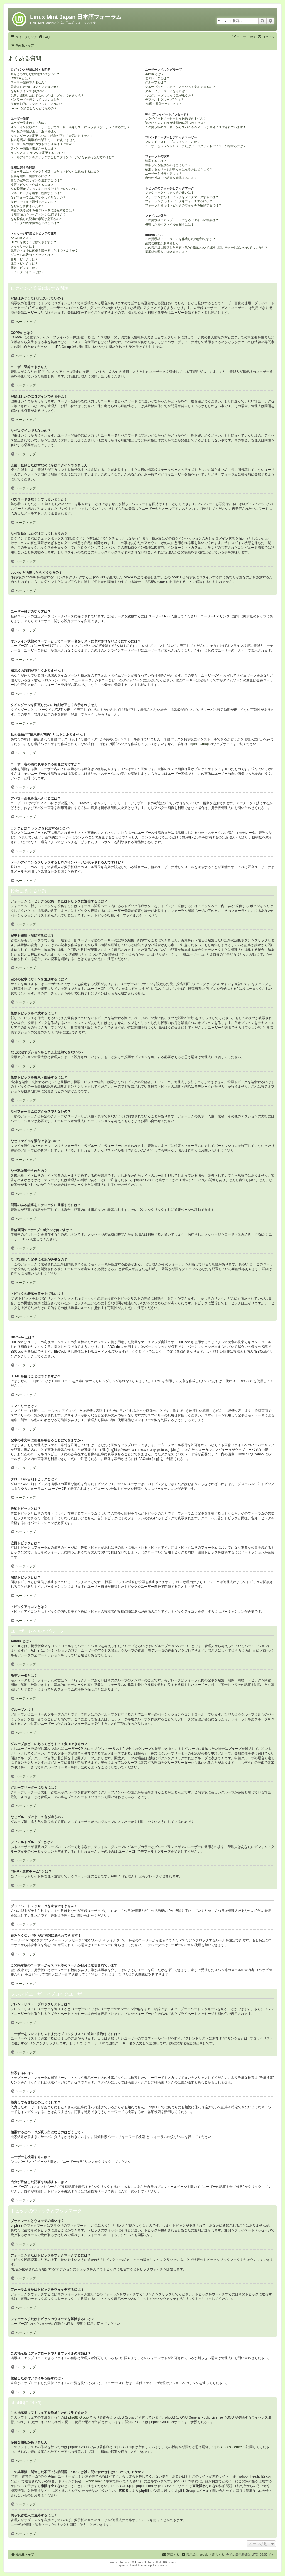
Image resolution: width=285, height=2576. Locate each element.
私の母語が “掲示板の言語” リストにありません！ (44, 140)
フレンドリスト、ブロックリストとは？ (172, 141)
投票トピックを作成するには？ (32, 184)
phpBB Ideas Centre (227, 2447)
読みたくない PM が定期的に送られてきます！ (177, 122)
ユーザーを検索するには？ (163, 173)
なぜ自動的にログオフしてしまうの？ (37, 103)
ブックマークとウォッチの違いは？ (169, 192)
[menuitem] (44, 37)
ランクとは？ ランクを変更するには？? (38, 152)
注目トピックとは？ (24, 263)
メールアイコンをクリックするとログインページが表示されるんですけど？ (63, 157)
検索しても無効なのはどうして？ (168, 165)
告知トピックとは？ (24, 259)
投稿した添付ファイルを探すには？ (169, 224)
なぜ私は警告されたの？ (27, 206)
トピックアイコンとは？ (27, 272)
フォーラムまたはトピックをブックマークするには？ (181, 197)
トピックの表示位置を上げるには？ (35, 223)
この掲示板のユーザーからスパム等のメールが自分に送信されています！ (195, 127)
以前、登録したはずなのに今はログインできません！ (47, 95)
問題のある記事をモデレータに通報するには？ (43, 210)
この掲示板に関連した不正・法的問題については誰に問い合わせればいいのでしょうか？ (206, 247)
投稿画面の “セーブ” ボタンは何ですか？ (38, 214)
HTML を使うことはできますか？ (33, 242)
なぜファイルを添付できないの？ (33, 201)
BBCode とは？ (21, 237)
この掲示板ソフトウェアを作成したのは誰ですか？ (180, 239)
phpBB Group (198, 744)
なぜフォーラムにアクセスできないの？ (38, 197)
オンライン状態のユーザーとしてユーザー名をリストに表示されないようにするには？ (70, 127)
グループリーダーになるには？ (166, 91)
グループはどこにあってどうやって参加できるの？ (180, 86)
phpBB (128, 2562)
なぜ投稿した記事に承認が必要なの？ (37, 219)
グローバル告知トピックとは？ (32, 254)
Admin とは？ (154, 74)
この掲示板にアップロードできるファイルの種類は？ (181, 220)
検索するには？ (155, 160)
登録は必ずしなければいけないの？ (35, 74)
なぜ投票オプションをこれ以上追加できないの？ (44, 188)
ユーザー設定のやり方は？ (29, 122)
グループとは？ (155, 82)
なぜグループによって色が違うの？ (169, 95)
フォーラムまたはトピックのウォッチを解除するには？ (183, 205)
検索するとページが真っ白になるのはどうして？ (178, 169)
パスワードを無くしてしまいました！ (37, 99)
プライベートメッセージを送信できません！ (175, 118)
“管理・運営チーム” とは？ (163, 103)
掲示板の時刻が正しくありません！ (35, 131)
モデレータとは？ (157, 78)
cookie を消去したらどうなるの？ (34, 108)
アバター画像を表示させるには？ (33, 148)
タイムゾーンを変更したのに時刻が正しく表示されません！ (52, 135)
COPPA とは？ (21, 78)
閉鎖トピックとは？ (24, 267)
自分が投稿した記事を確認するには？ (171, 177)
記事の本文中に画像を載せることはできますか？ (44, 250)
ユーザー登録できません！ (29, 82)
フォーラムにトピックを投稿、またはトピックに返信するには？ (55, 171)
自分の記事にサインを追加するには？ (37, 180)
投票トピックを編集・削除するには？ (37, 193)
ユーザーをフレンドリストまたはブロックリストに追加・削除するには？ (195, 146)
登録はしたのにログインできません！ (37, 86)
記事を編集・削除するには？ (30, 176)
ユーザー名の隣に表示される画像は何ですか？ (43, 144)
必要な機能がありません (162, 243)
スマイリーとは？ (23, 246)
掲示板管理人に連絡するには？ (166, 251)
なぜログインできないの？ (29, 91)
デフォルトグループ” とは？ (164, 99)
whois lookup (95, 2481)
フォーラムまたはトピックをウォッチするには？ (178, 201)
